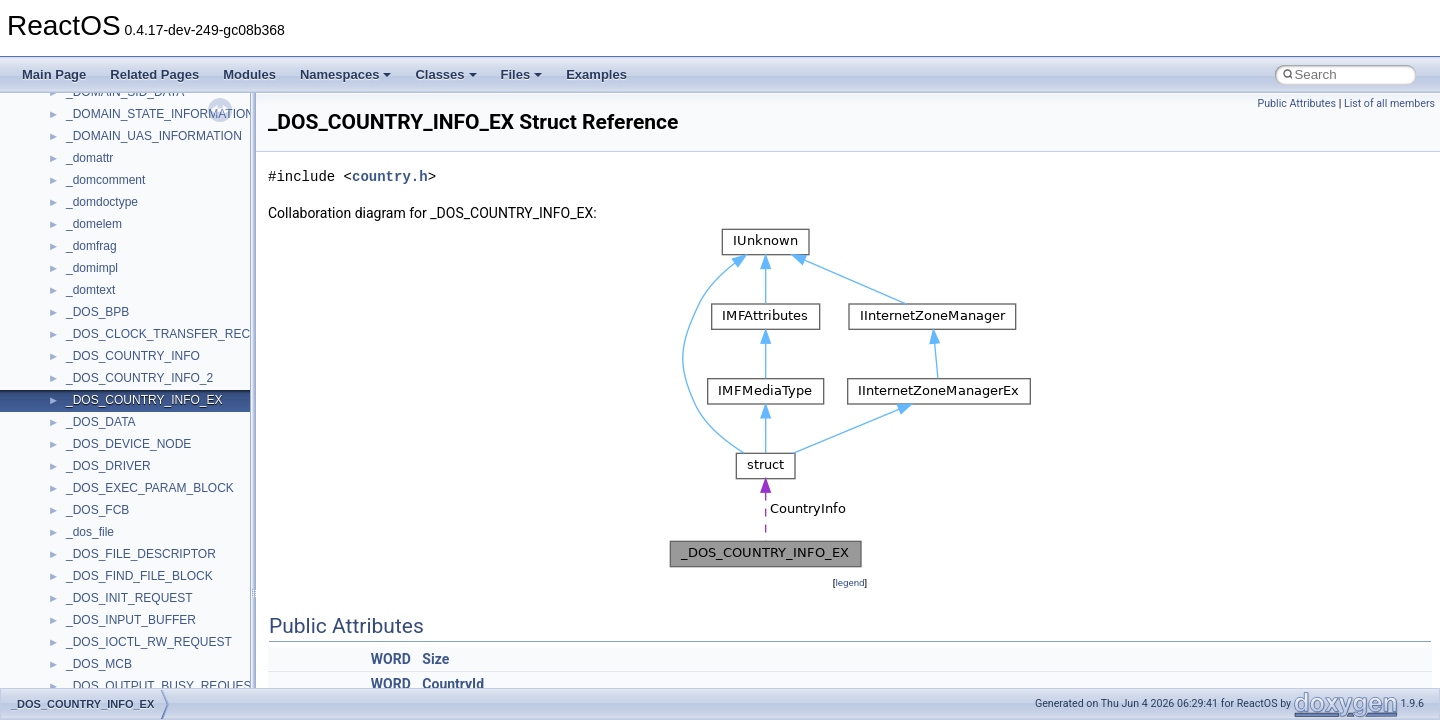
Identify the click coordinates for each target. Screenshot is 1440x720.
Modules (249, 74)
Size (435, 659)
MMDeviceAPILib (112, 526)
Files (522, 74)
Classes (445, 74)
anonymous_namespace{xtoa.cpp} (158, 218)
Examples (596, 74)
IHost (80, 416)
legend (849, 582)
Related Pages (154, 74)
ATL (76, 240)
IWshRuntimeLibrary (120, 438)
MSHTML (91, 548)
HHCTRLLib (98, 394)
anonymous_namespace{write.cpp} (159, 196)
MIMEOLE (93, 504)
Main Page (54, 74)
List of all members (1389, 103)
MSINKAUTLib (105, 592)
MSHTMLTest (102, 570)
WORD (391, 659)
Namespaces (346, 74)
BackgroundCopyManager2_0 (145, 284)
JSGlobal (90, 460)
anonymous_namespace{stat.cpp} (156, 130)
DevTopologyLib (108, 350)
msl (75, 614)
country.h (390, 176)
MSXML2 (90, 680)
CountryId (453, 684)
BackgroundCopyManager (135, 262)
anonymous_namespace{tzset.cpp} (159, 174)
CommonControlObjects (130, 328)
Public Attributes (1296, 103)
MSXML (87, 658)
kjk (73, 482)
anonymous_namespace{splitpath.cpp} (169, 108)
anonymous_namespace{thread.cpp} (163, 152)
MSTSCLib (95, 636)
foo (74, 372)
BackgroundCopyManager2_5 (145, 306)
